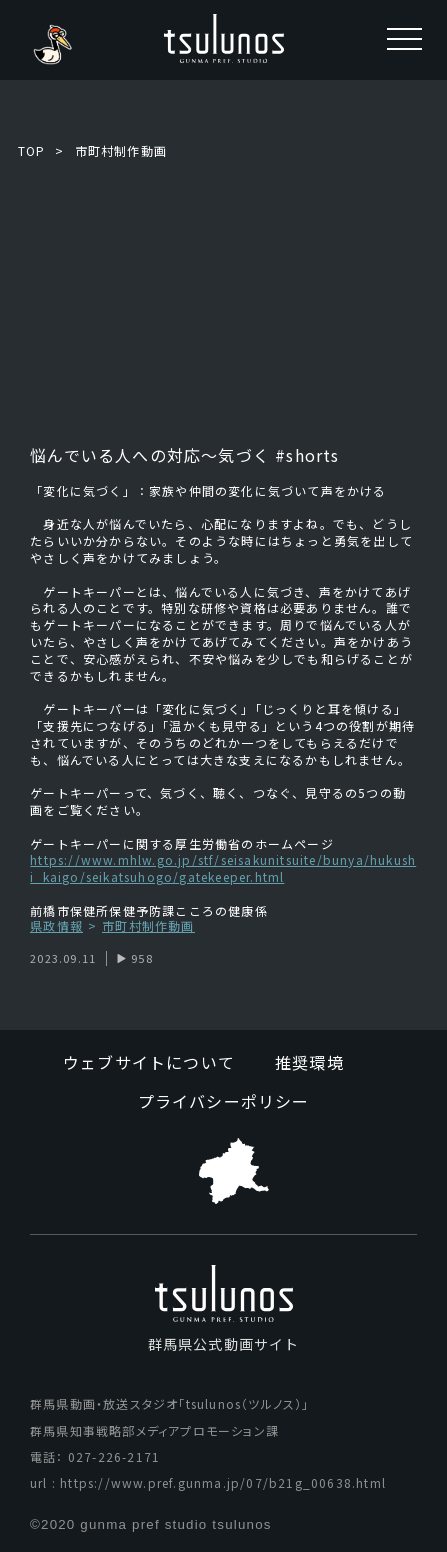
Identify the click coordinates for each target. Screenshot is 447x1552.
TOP (32, 150)
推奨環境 (309, 1062)
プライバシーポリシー (224, 1101)
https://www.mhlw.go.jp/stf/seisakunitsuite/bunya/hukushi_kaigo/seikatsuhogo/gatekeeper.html (223, 868)
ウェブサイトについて (149, 1062)
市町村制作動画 (121, 150)
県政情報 (56, 926)
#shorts (305, 455)
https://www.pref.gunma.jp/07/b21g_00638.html (223, 1482)
